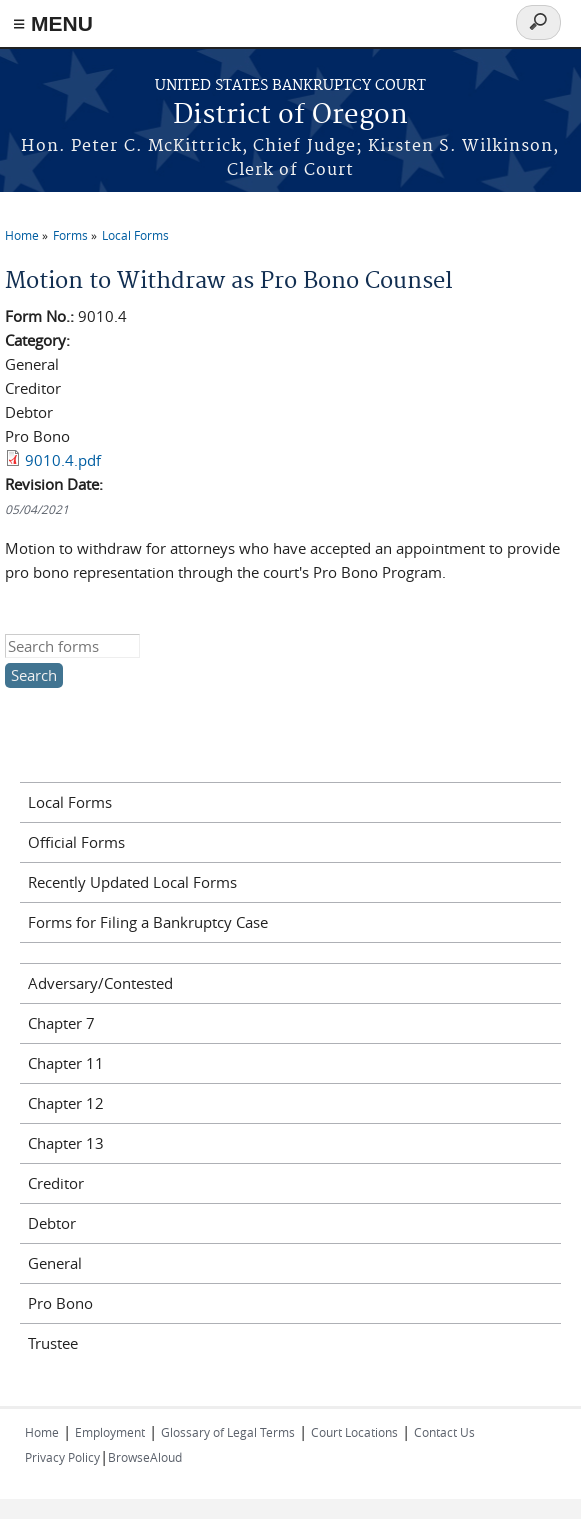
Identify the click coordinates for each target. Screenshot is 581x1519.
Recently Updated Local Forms (132, 882)
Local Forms (135, 235)
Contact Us (444, 1432)
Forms (70, 235)
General (55, 1263)
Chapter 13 (66, 1143)
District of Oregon (290, 115)
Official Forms (76, 842)
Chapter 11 (66, 1063)
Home (22, 235)
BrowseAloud (145, 1457)
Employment (110, 1432)
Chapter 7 (61, 1023)
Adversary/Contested (100, 983)
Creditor (56, 1183)
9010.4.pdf (63, 460)
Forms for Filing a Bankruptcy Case (148, 922)
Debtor (52, 1223)
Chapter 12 (66, 1103)
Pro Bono (60, 1303)
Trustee (53, 1343)
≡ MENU (53, 23)
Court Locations (354, 1432)
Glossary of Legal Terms (228, 1432)
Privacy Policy (62, 1457)
